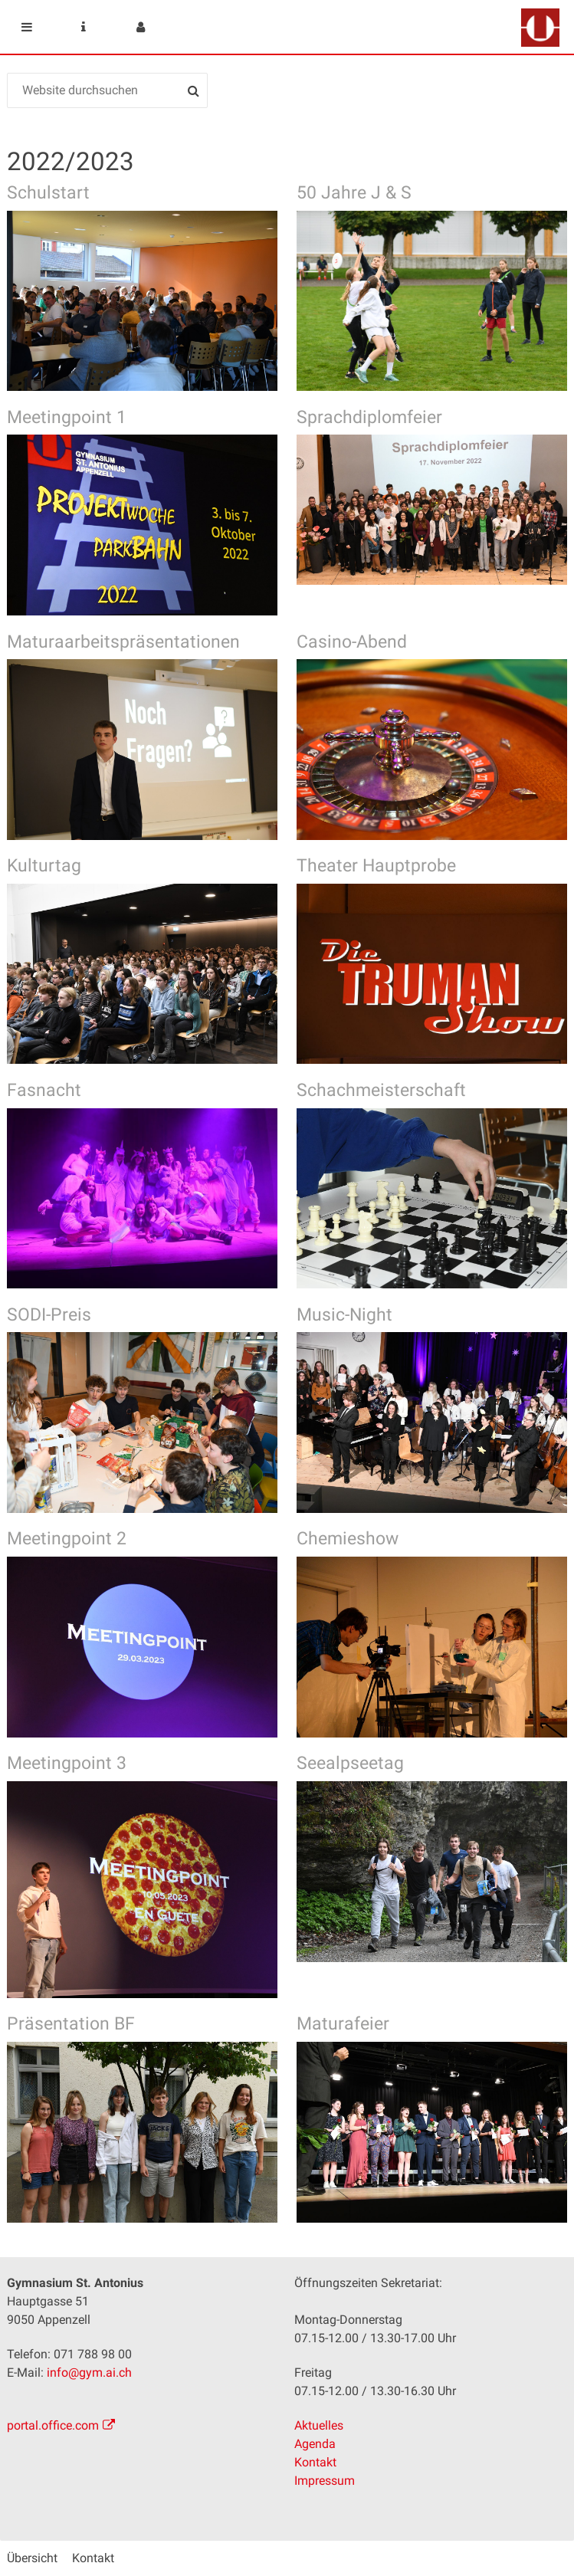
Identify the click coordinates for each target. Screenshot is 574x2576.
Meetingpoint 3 (66, 1763)
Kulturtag (44, 865)
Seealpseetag (350, 1763)
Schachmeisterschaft (381, 1090)
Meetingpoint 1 (66, 417)
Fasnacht (44, 1090)
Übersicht (32, 2558)
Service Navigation (83, 27)
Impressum (324, 2480)
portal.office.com (53, 2425)
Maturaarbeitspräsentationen (123, 642)
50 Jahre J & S (354, 192)
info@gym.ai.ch (89, 2372)
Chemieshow (348, 1538)
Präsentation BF (71, 2023)
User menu (140, 27)
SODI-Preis (49, 1314)
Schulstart (48, 192)
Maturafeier (343, 2023)
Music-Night (344, 1314)
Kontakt (315, 2462)
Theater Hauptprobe (376, 865)
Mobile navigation (27, 27)
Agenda (315, 2444)
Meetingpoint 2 (66, 1538)
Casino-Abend (352, 642)
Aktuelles (318, 2425)
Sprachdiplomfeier (369, 417)
